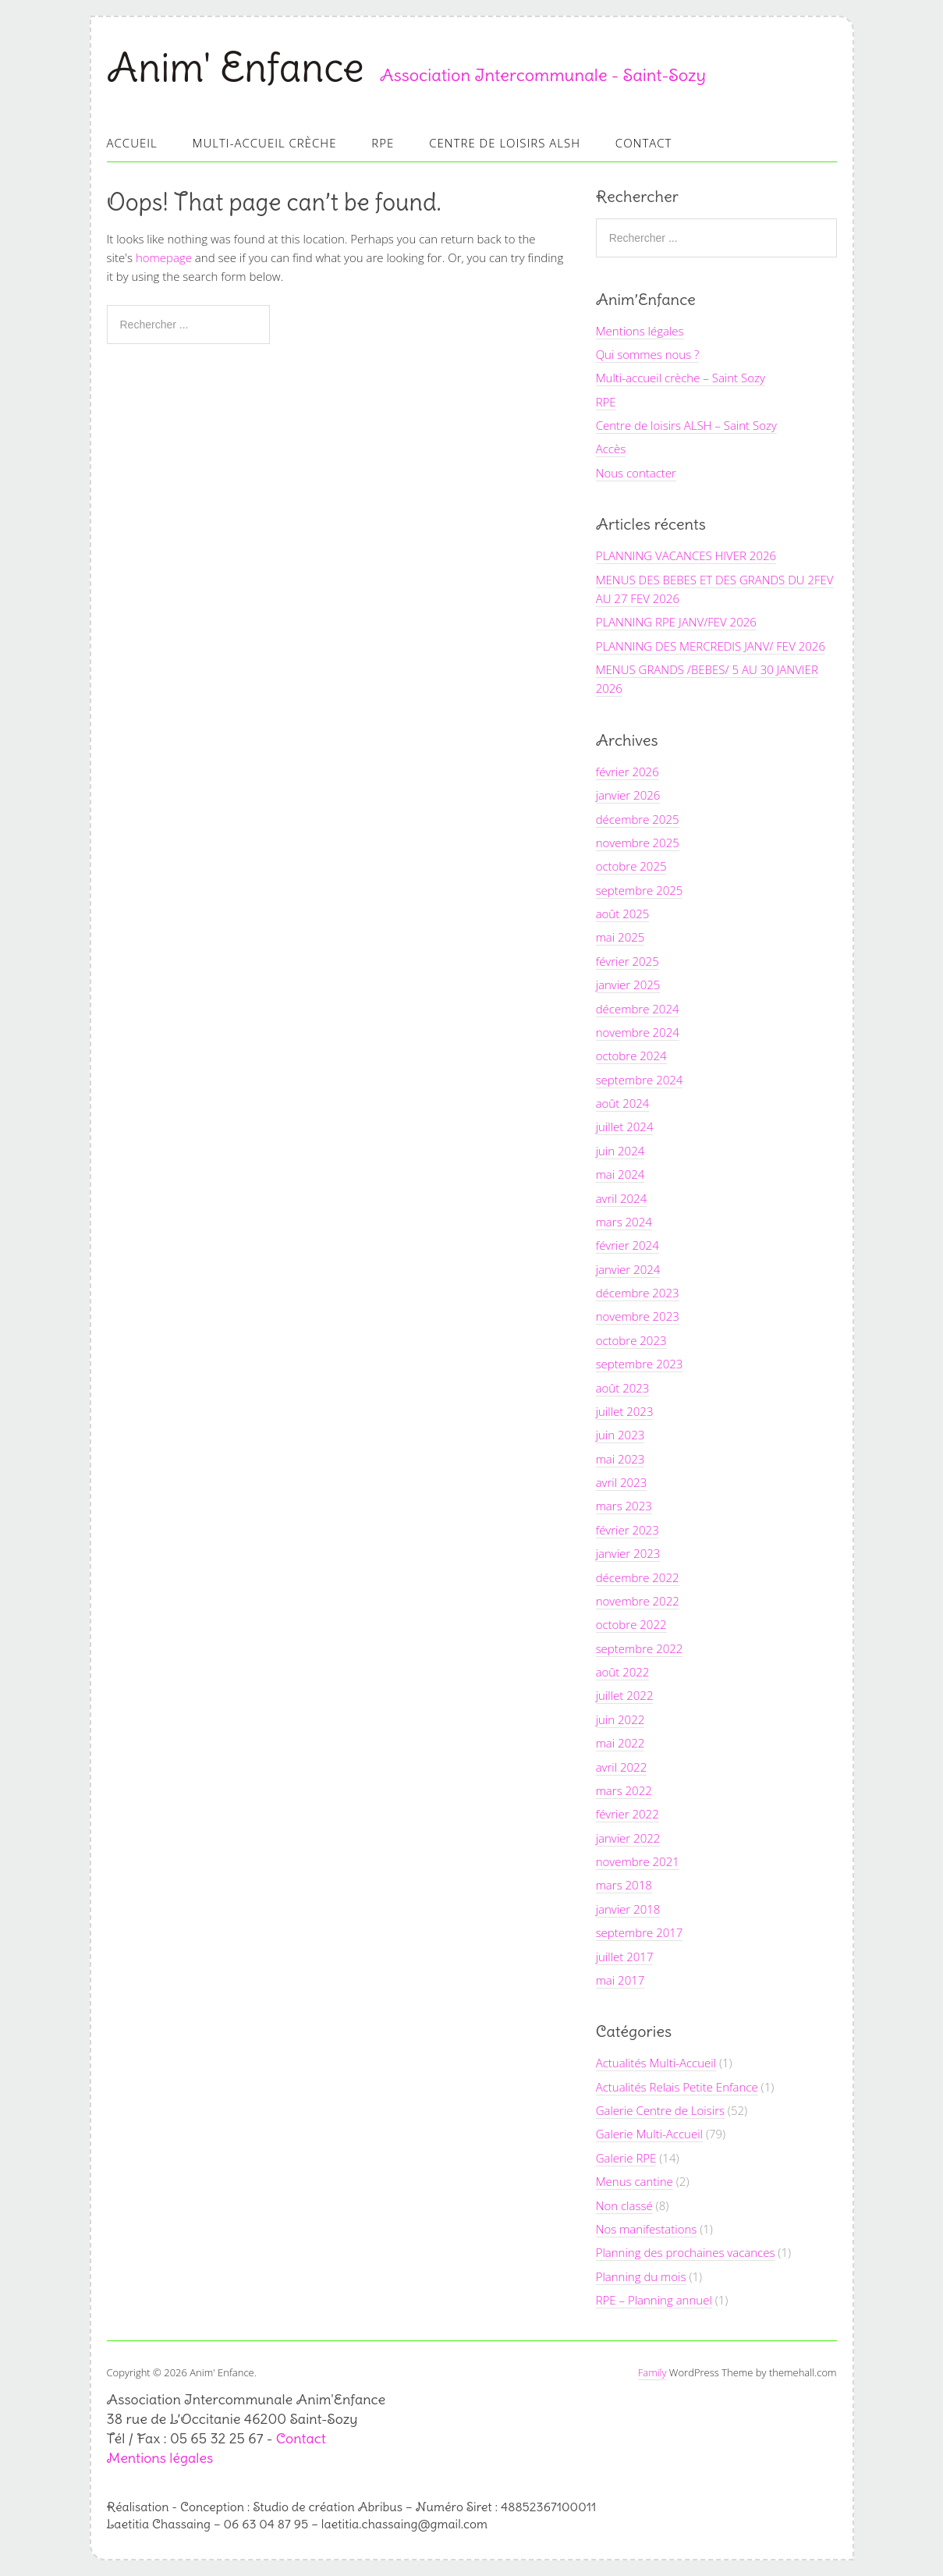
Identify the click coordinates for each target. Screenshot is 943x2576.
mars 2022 (624, 1790)
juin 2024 (620, 1150)
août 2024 (623, 1103)
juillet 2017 (625, 1956)
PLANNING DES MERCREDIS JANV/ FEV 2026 (710, 646)
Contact (643, 143)
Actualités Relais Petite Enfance (677, 2087)
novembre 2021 (637, 1861)
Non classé (624, 2205)
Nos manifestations (646, 2229)
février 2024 (627, 1245)
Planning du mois (641, 2276)
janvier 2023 (628, 1553)
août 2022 (623, 1672)
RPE (382, 143)
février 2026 (627, 771)
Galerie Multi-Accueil (649, 2133)
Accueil (132, 143)
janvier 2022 (628, 1838)
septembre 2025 (639, 890)
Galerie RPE (626, 2158)
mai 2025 (620, 937)
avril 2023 (621, 1482)
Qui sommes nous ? (648, 354)
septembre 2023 (639, 1363)
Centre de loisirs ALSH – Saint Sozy (686, 425)
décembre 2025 (637, 819)
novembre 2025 (637, 842)
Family (652, 2372)
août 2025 (623, 913)
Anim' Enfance (235, 67)
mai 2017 (620, 1980)
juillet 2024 (625, 1126)
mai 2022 (620, 1743)
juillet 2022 (625, 1695)
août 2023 (623, 1388)
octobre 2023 (631, 1340)
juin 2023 (620, 1434)
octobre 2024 (631, 1055)
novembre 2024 (637, 1032)
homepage (164, 257)
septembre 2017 (639, 1932)
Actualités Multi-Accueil (656, 2062)
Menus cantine (634, 2181)
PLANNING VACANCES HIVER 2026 (686, 555)
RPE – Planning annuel (654, 2300)
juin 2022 (620, 1719)
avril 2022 (621, 1767)
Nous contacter (636, 473)
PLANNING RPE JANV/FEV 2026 (676, 622)
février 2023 (627, 1530)
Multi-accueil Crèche (265, 143)
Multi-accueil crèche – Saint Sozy (680, 377)
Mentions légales (640, 331)
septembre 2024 (639, 1080)
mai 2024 (620, 1174)
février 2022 (627, 1814)
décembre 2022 (637, 1577)
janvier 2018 (628, 1909)
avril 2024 (621, 1198)
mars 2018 (624, 1885)
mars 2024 (624, 1221)
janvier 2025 (628, 984)
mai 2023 (620, 1459)
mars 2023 (624, 1505)
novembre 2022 (637, 1601)
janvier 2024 (628, 1269)
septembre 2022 (639, 1648)
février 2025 (627, 961)
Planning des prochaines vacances (685, 2252)
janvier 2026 (628, 795)
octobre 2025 (631, 866)
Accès (611, 448)
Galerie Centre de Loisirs (660, 2110)
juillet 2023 (625, 1411)
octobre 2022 (631, 1624)
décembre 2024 (637, 1009)
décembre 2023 (637, 1292)
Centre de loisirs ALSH (504, 143)
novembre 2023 (637, 1316)
